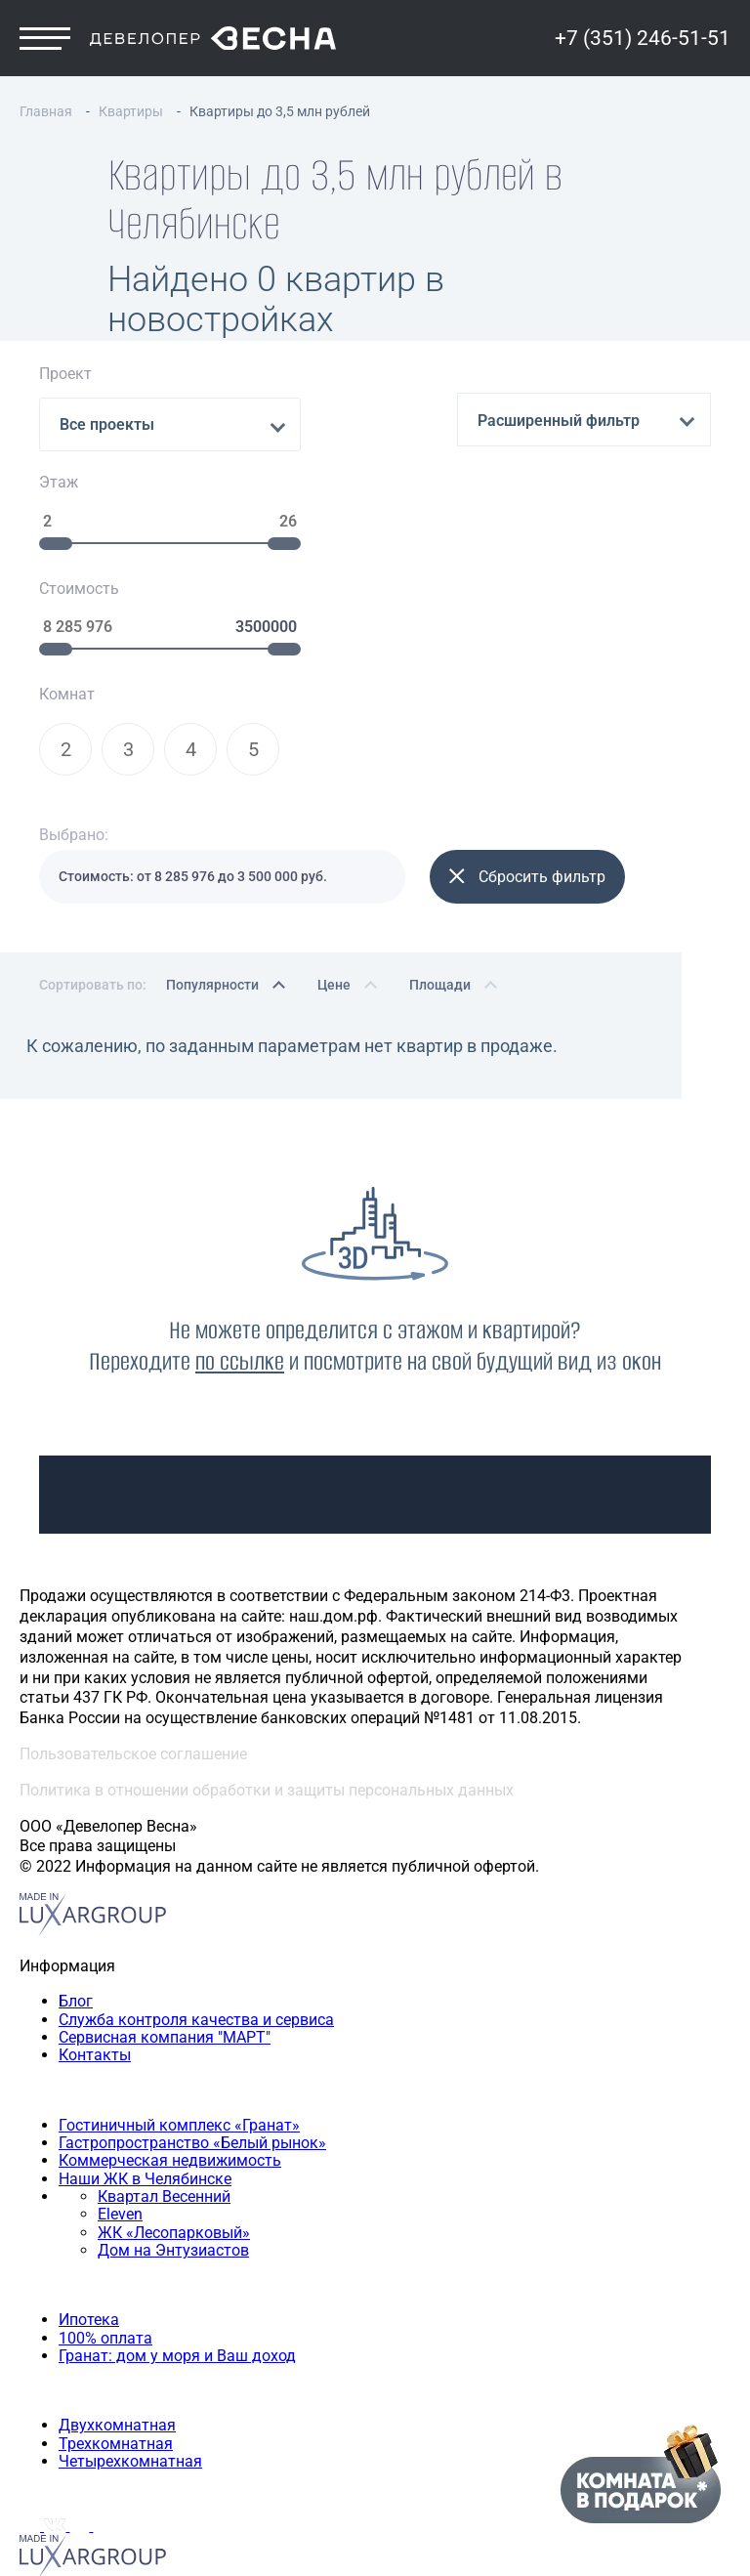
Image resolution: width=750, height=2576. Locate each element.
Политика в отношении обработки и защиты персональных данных (267, 1780)
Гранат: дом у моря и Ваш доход (177, 2346)
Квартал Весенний (164, 2186)
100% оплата (105, 2328)
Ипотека (89, 2310)
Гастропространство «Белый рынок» (192, 2133)
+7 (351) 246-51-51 (642, 41)
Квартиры (56, 2381)
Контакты (95, 2045)
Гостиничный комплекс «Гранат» (179, 2115)
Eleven (120, 2205)
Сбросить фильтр (527, 867)
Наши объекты (74, 2080)
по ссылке (239, 1351)
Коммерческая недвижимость (170, 2150)
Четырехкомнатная (130, 2451)
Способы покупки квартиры (122, 2275)
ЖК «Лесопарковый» (174, 2223)
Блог (76, 1991)
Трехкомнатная (116, 2434)
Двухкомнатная (117, 2415)
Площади (440, 975)
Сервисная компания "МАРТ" (165, 2027)
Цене (334, 975)
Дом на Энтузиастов (173, 2240)
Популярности (212, 975)
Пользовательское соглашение (133, 1744)
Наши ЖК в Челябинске (145, 2169)
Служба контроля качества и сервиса (196, 2010)
